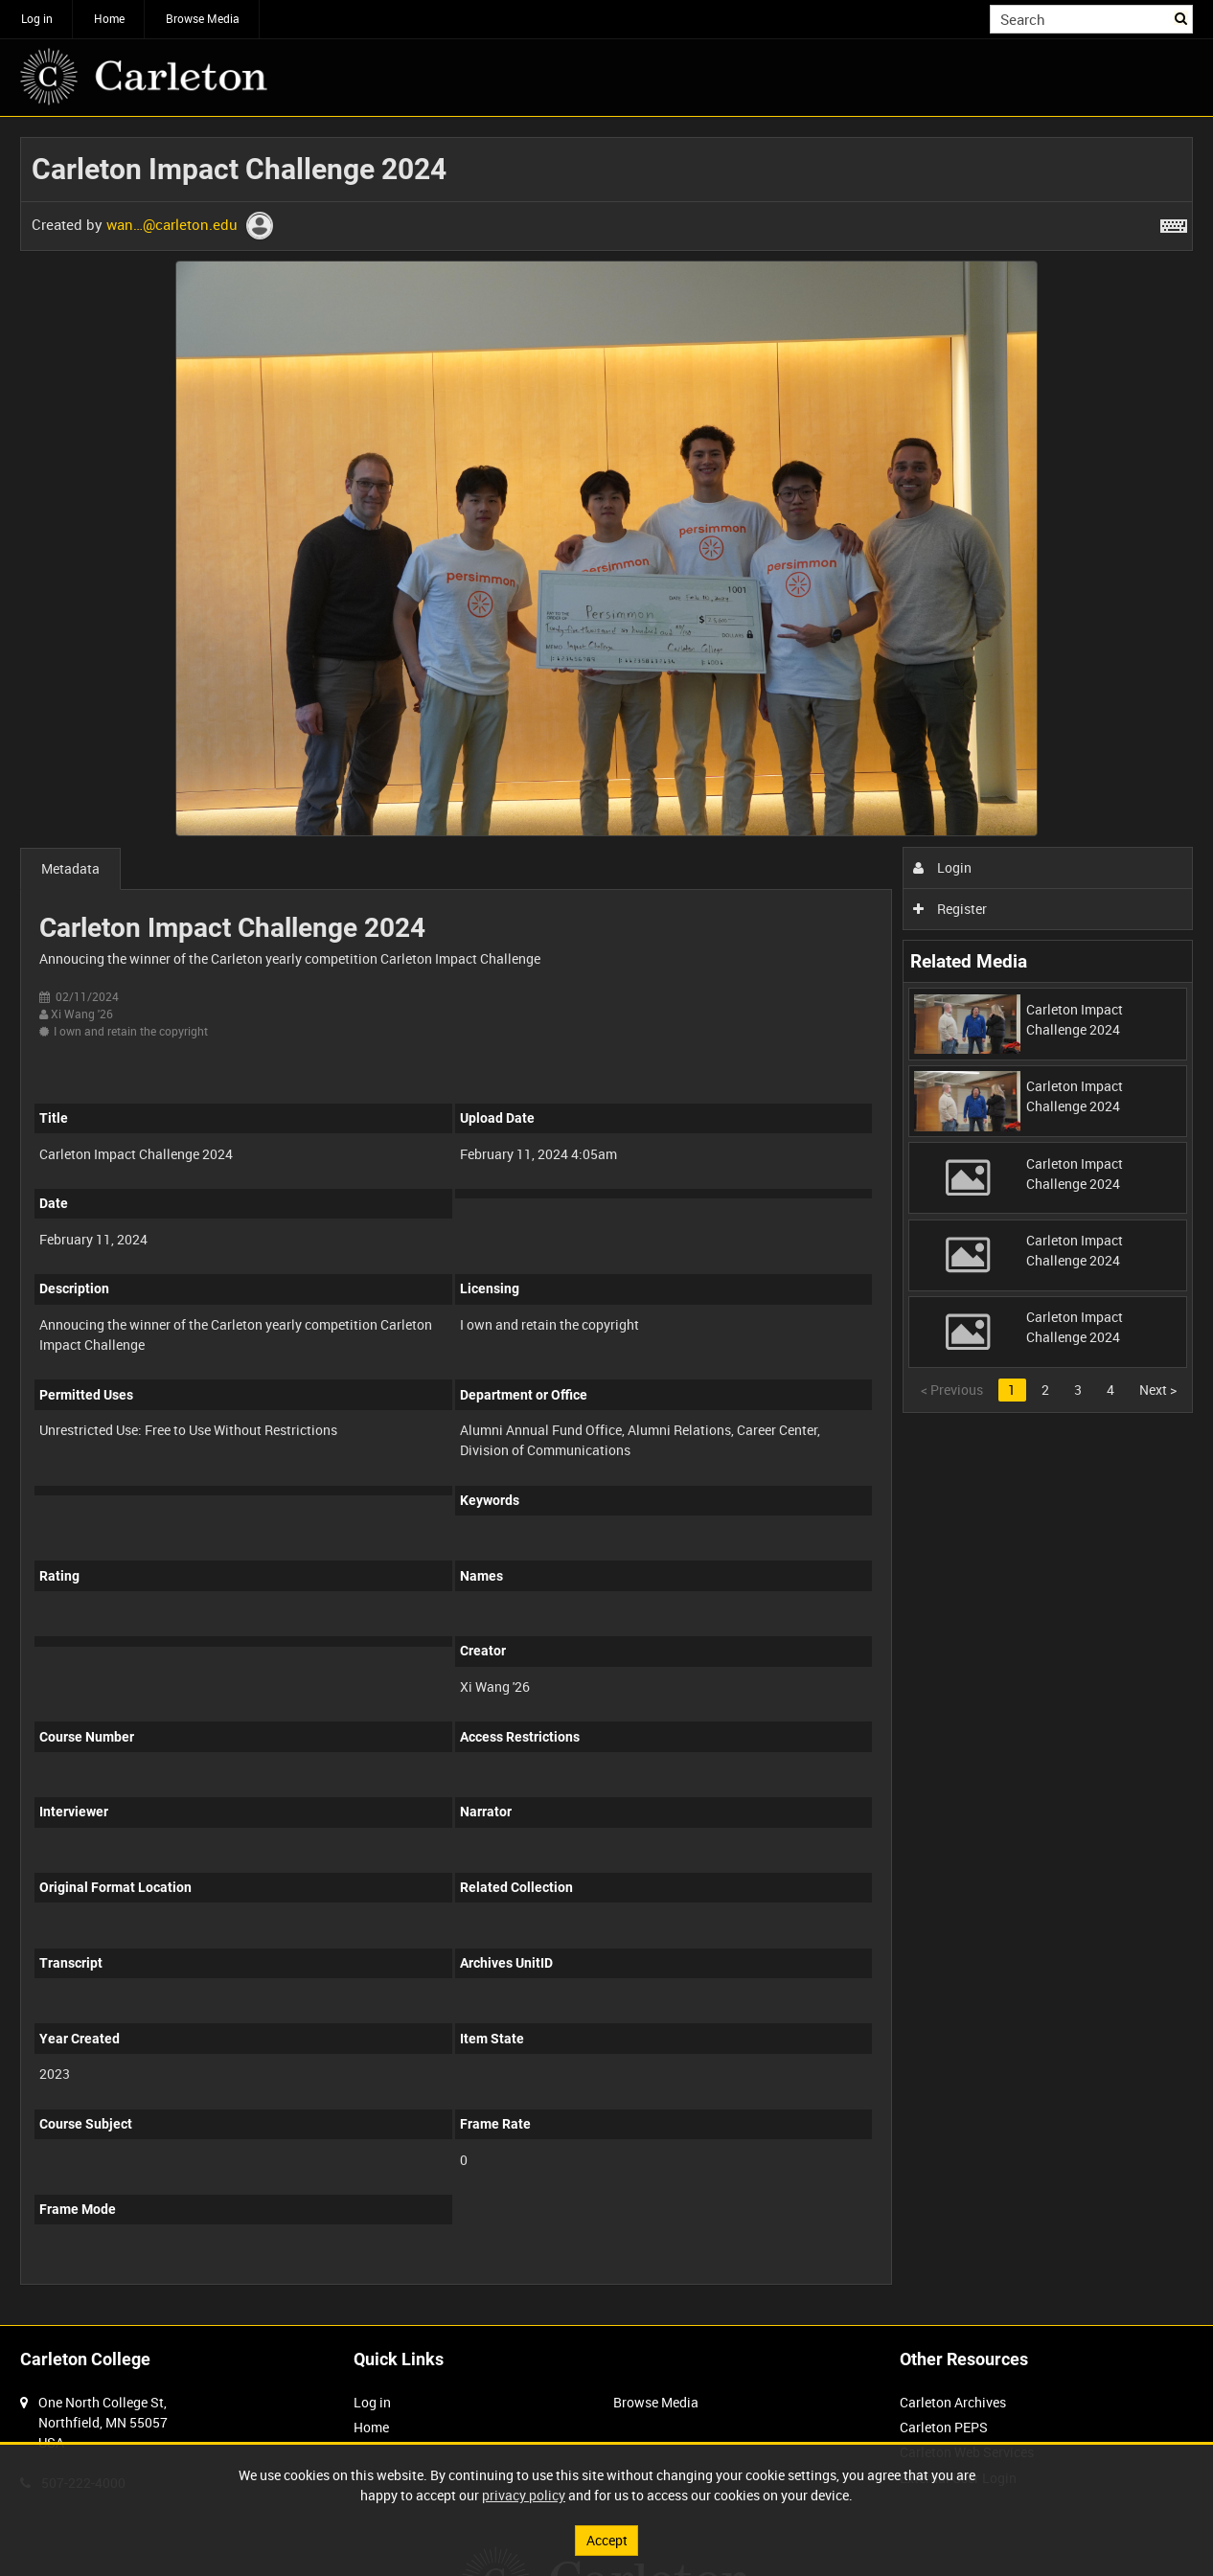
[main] (606, 1221)
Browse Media (203, 18)
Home (109, 18)
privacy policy (523, 2495)
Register (950, 909)
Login (942, 867)
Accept (607, 2540)
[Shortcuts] (1173, 222)
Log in (37, 18)
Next (1158, 1389)
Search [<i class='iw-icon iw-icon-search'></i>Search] (1182, 17)
